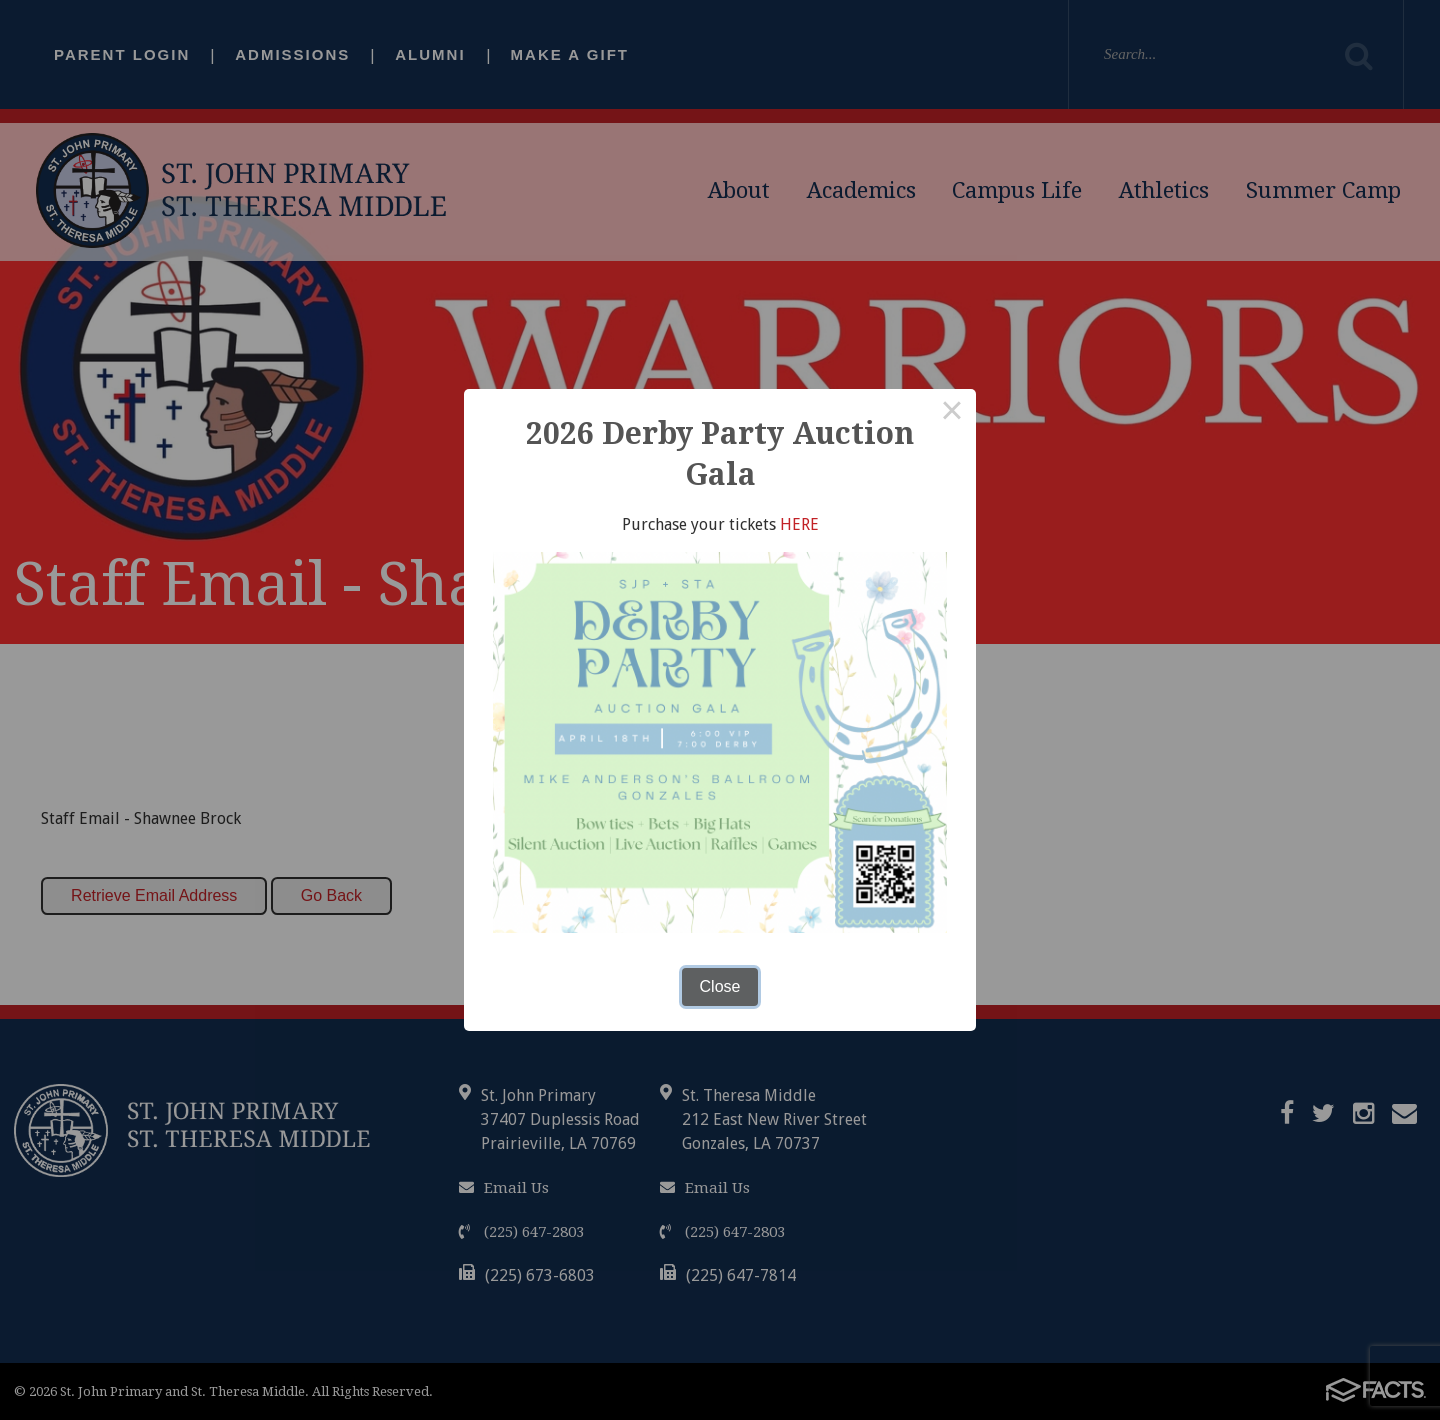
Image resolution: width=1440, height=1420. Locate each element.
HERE (799, 524)
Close (720, 986)
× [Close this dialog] (952, 413)
